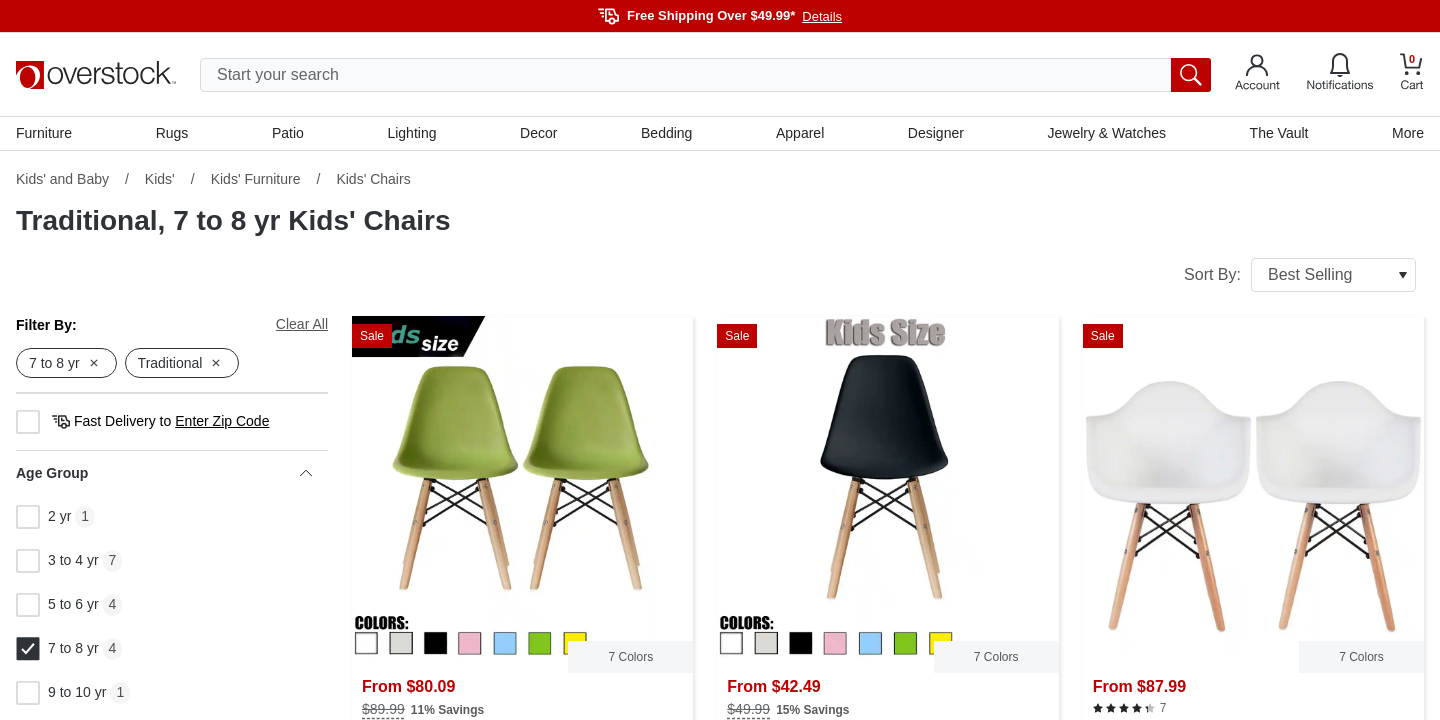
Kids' (160, 179)
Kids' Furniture (256, 179)
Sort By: (1300, 275)
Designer (936, 133)
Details (822, 16)
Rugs (172, 133)
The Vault (1279, 133)
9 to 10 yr (61, 693)
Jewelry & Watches (1106, 133)
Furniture (44, 133)
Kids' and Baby (62, 179)
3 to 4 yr (57, 561)
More (1408, 133)
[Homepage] (96, 75)
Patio (288, 133)
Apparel (800, 133)
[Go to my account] (1257, 75)
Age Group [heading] (164, 473)
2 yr (43, 517)
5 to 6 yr (57, 605)
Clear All (302, 324)
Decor (538, 133)
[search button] (1191, 75)
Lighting (411, 133)
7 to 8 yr (57, 649)
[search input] (705, 75)
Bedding (666, 133)
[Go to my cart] (1412, 74)
